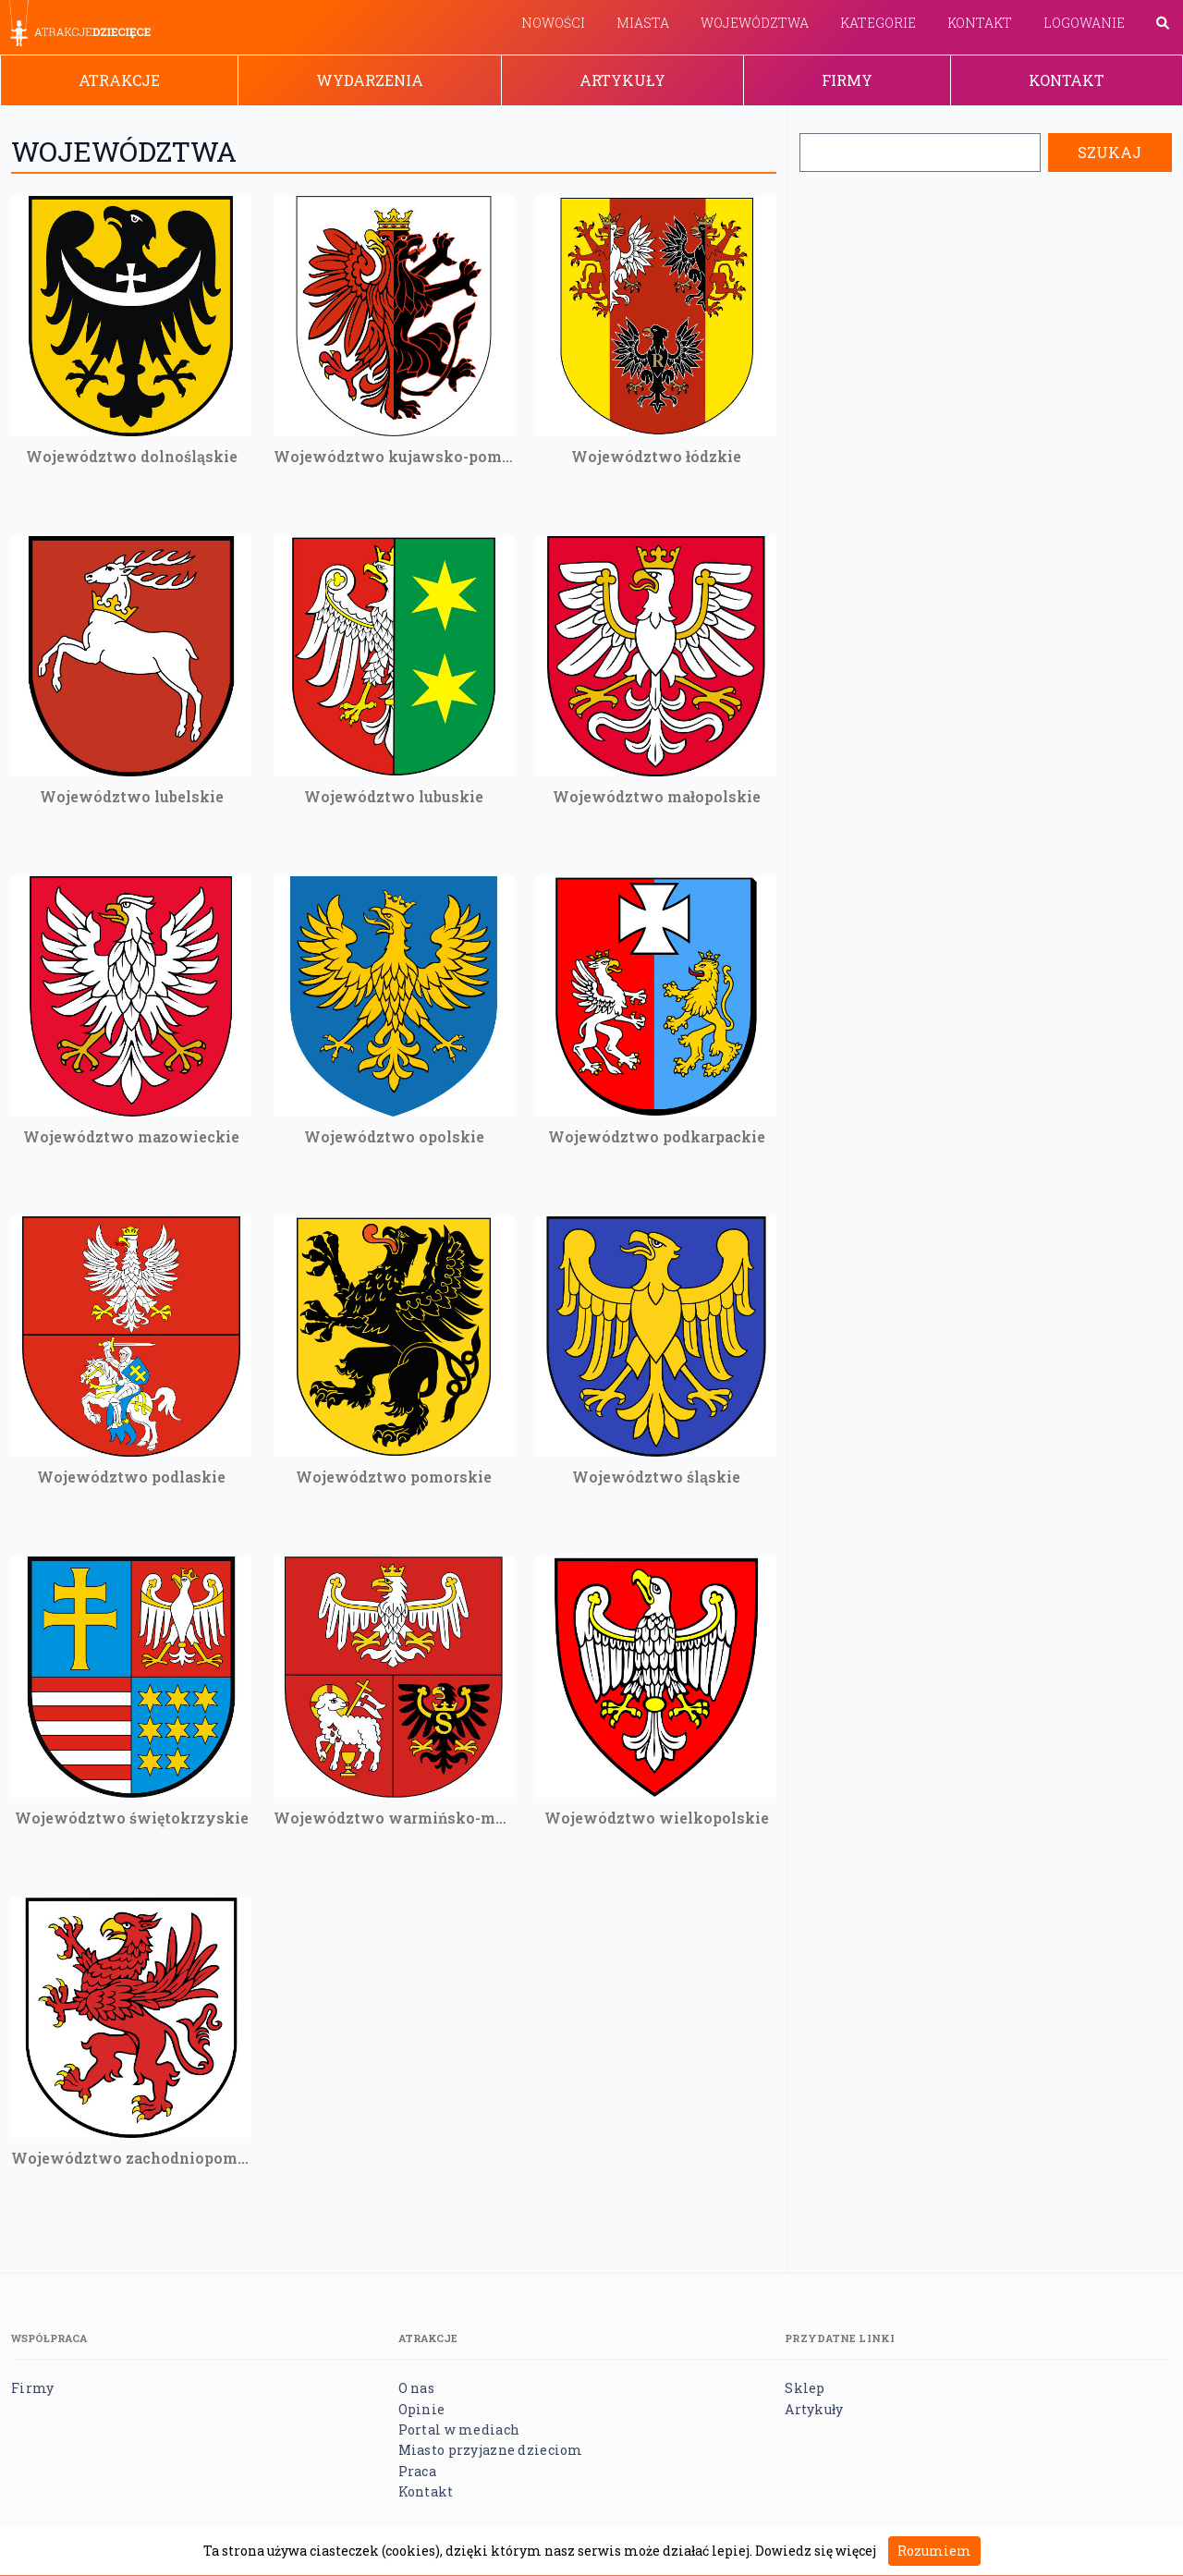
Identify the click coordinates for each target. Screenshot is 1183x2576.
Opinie (421, 2409)
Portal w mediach (458, 2429)
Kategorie (878, 22)
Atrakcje (119, 80)
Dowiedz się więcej (815, 2550)
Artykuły (622, 80)
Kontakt (979, 22)
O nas (416, 2388)
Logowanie (1084, 22)
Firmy (847, 80)
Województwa (755, 22)
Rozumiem (934, 2550)
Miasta (642, 22)
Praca (417, 2471)
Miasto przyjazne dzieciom (490, 2450)
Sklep (804, 2388)
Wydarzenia (369, 80)
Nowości (553, 22)
